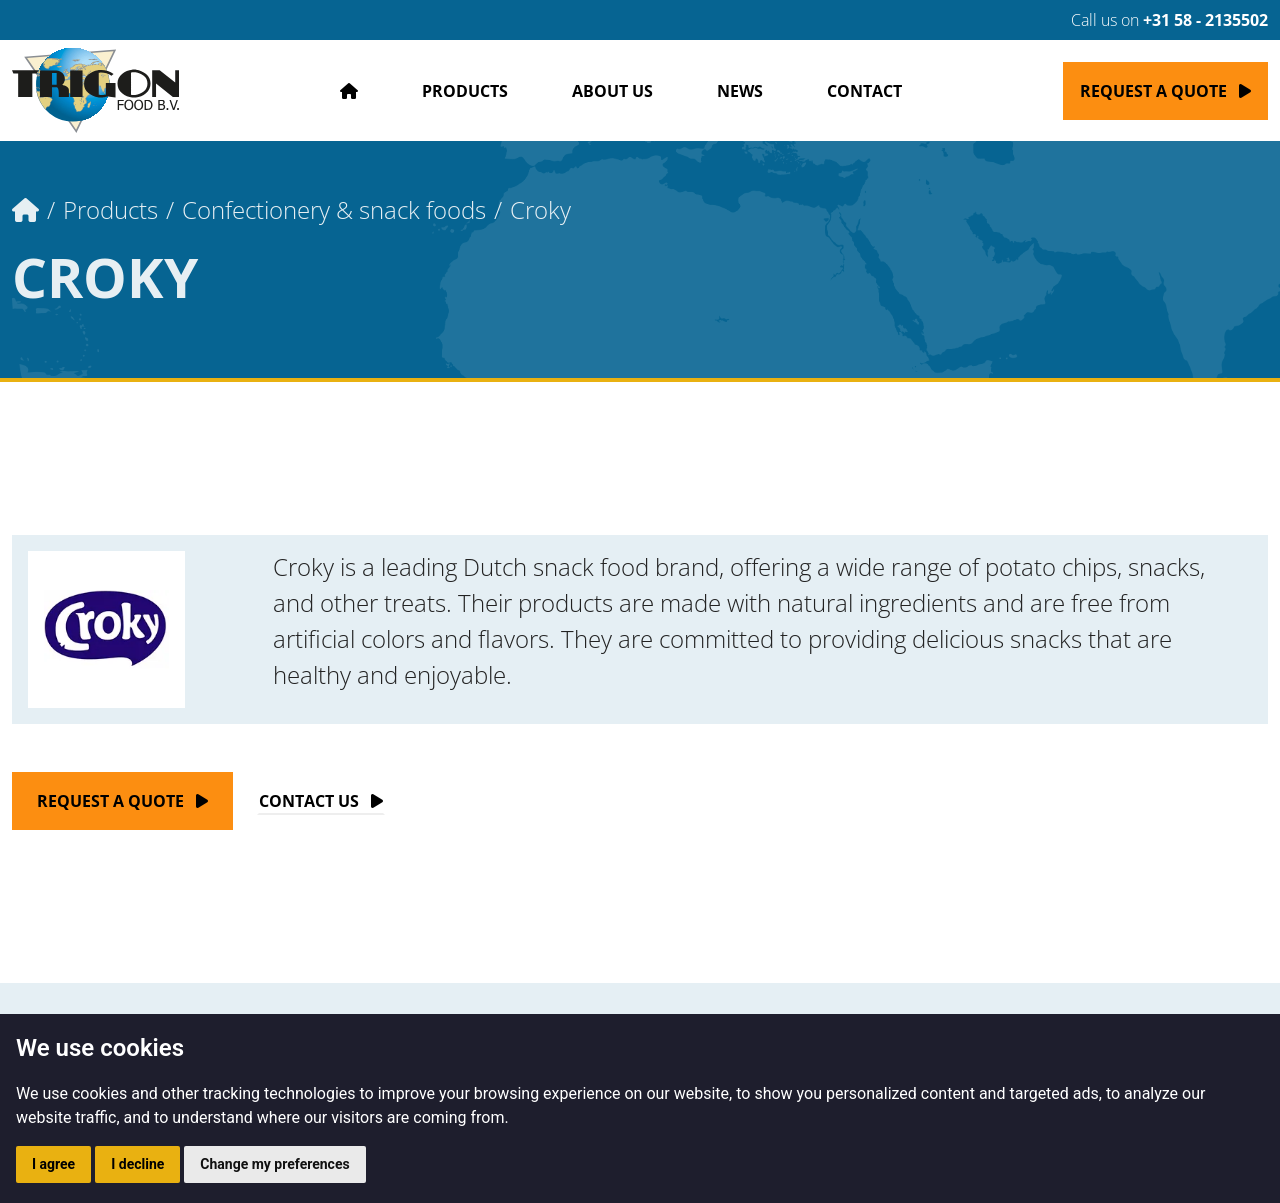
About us (612, 91)
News (740, 91)
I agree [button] (53, 1164)
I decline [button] (137, 1164)
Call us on (1157, 20)
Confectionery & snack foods (334, 209)
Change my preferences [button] (274, 1164)
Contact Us (309, 801)
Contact (864, 91)
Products (465, 91)
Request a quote (1153, 91)
